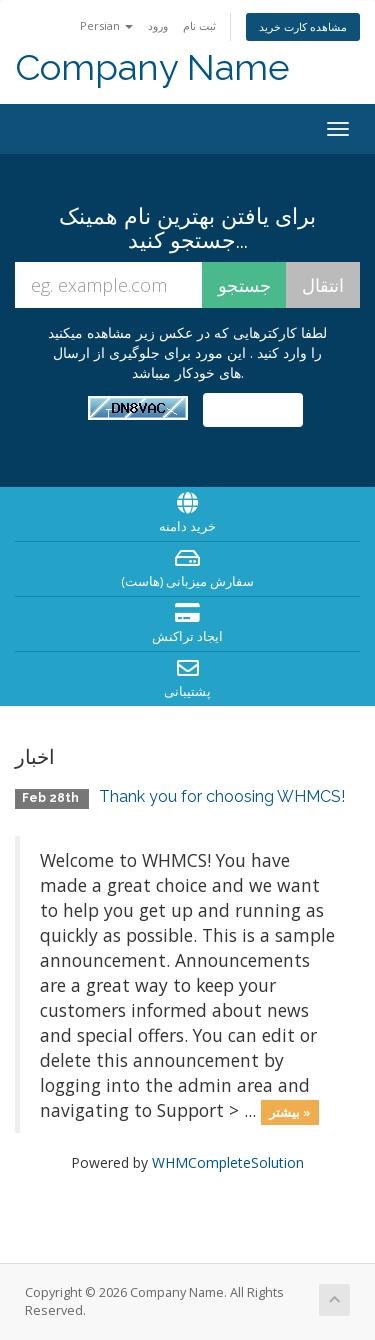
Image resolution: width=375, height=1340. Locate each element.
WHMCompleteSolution (228, 1162)
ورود (158, 25)
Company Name (152, 67)
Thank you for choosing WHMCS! (222, 796)
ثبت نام (199, 25)
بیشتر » (290, 1112)
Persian (106, 25)
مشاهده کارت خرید (303, 26)
